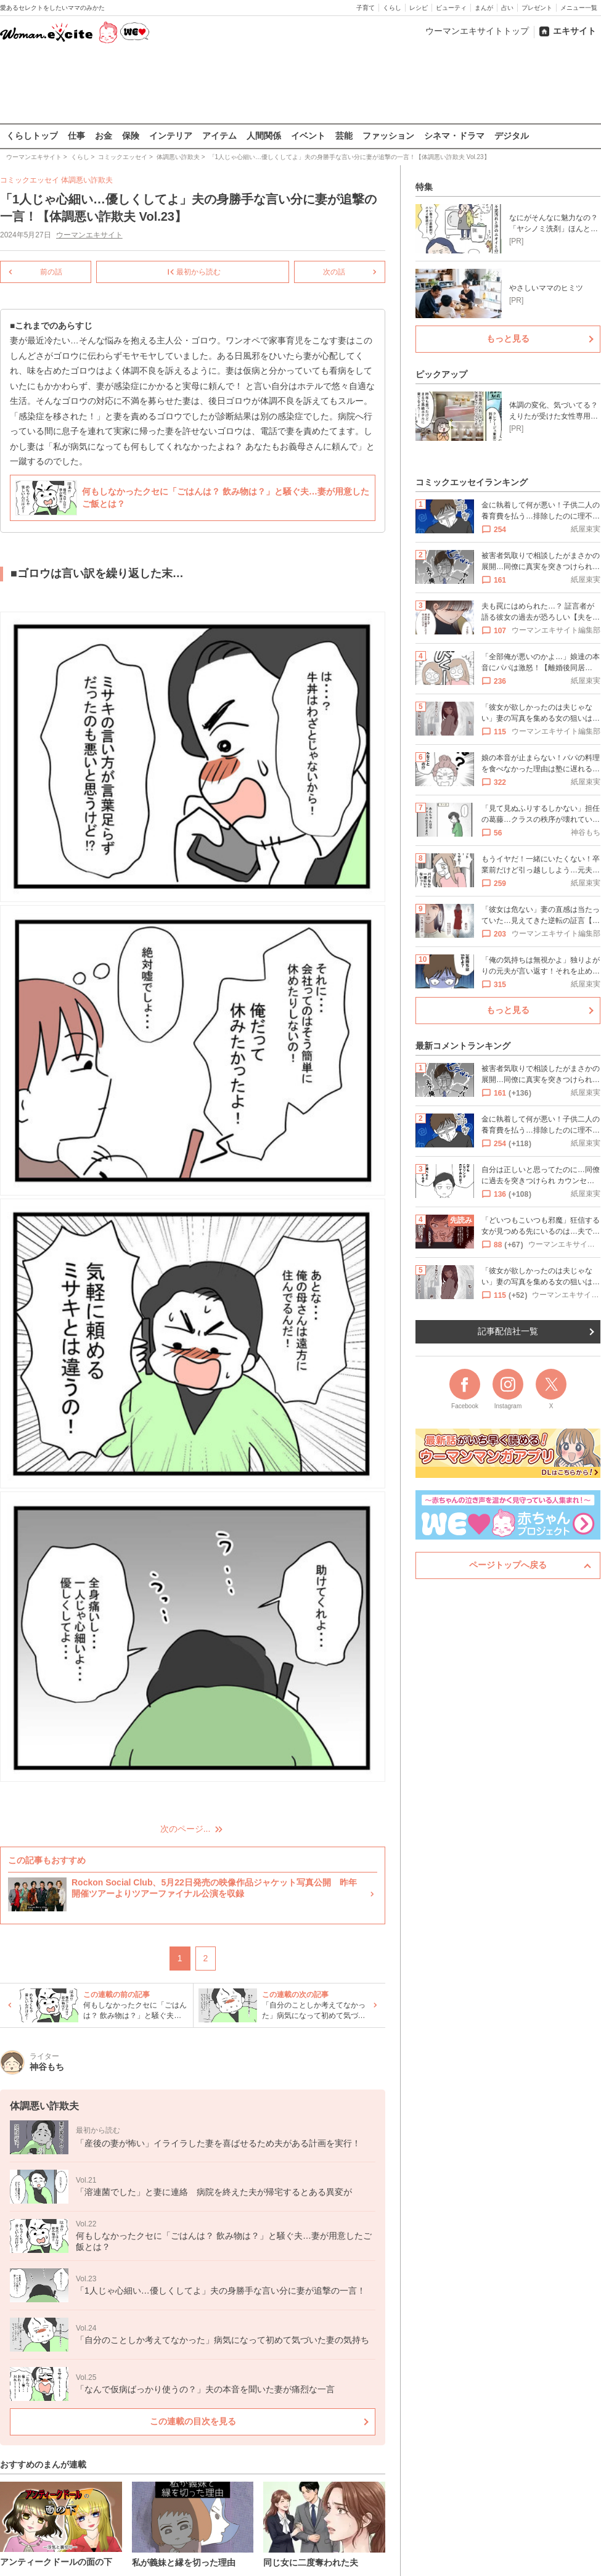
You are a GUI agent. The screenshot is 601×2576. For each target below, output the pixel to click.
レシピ (418, 7)
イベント (308, 136)
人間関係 (264, 136)
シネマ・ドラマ (454, 136)
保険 (130, 136)
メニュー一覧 (578, 7)
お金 (103, 136)
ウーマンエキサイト (89, 235)
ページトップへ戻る (508, 1565)
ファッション (388, 136)
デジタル (511, 136)
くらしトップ (32, 136)
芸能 (344, 136)
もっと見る (507, 338)
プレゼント (536, 7)
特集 (424, 187)
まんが (484, 7)
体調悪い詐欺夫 (87, 180)
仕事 (76, 136)
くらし (392, 7)
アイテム (219, 136)
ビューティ (451, 7)
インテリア (170, 136)
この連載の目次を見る (193, 2421)
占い (507, 7)
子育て (365, 7)
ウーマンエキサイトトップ (477, 31)
